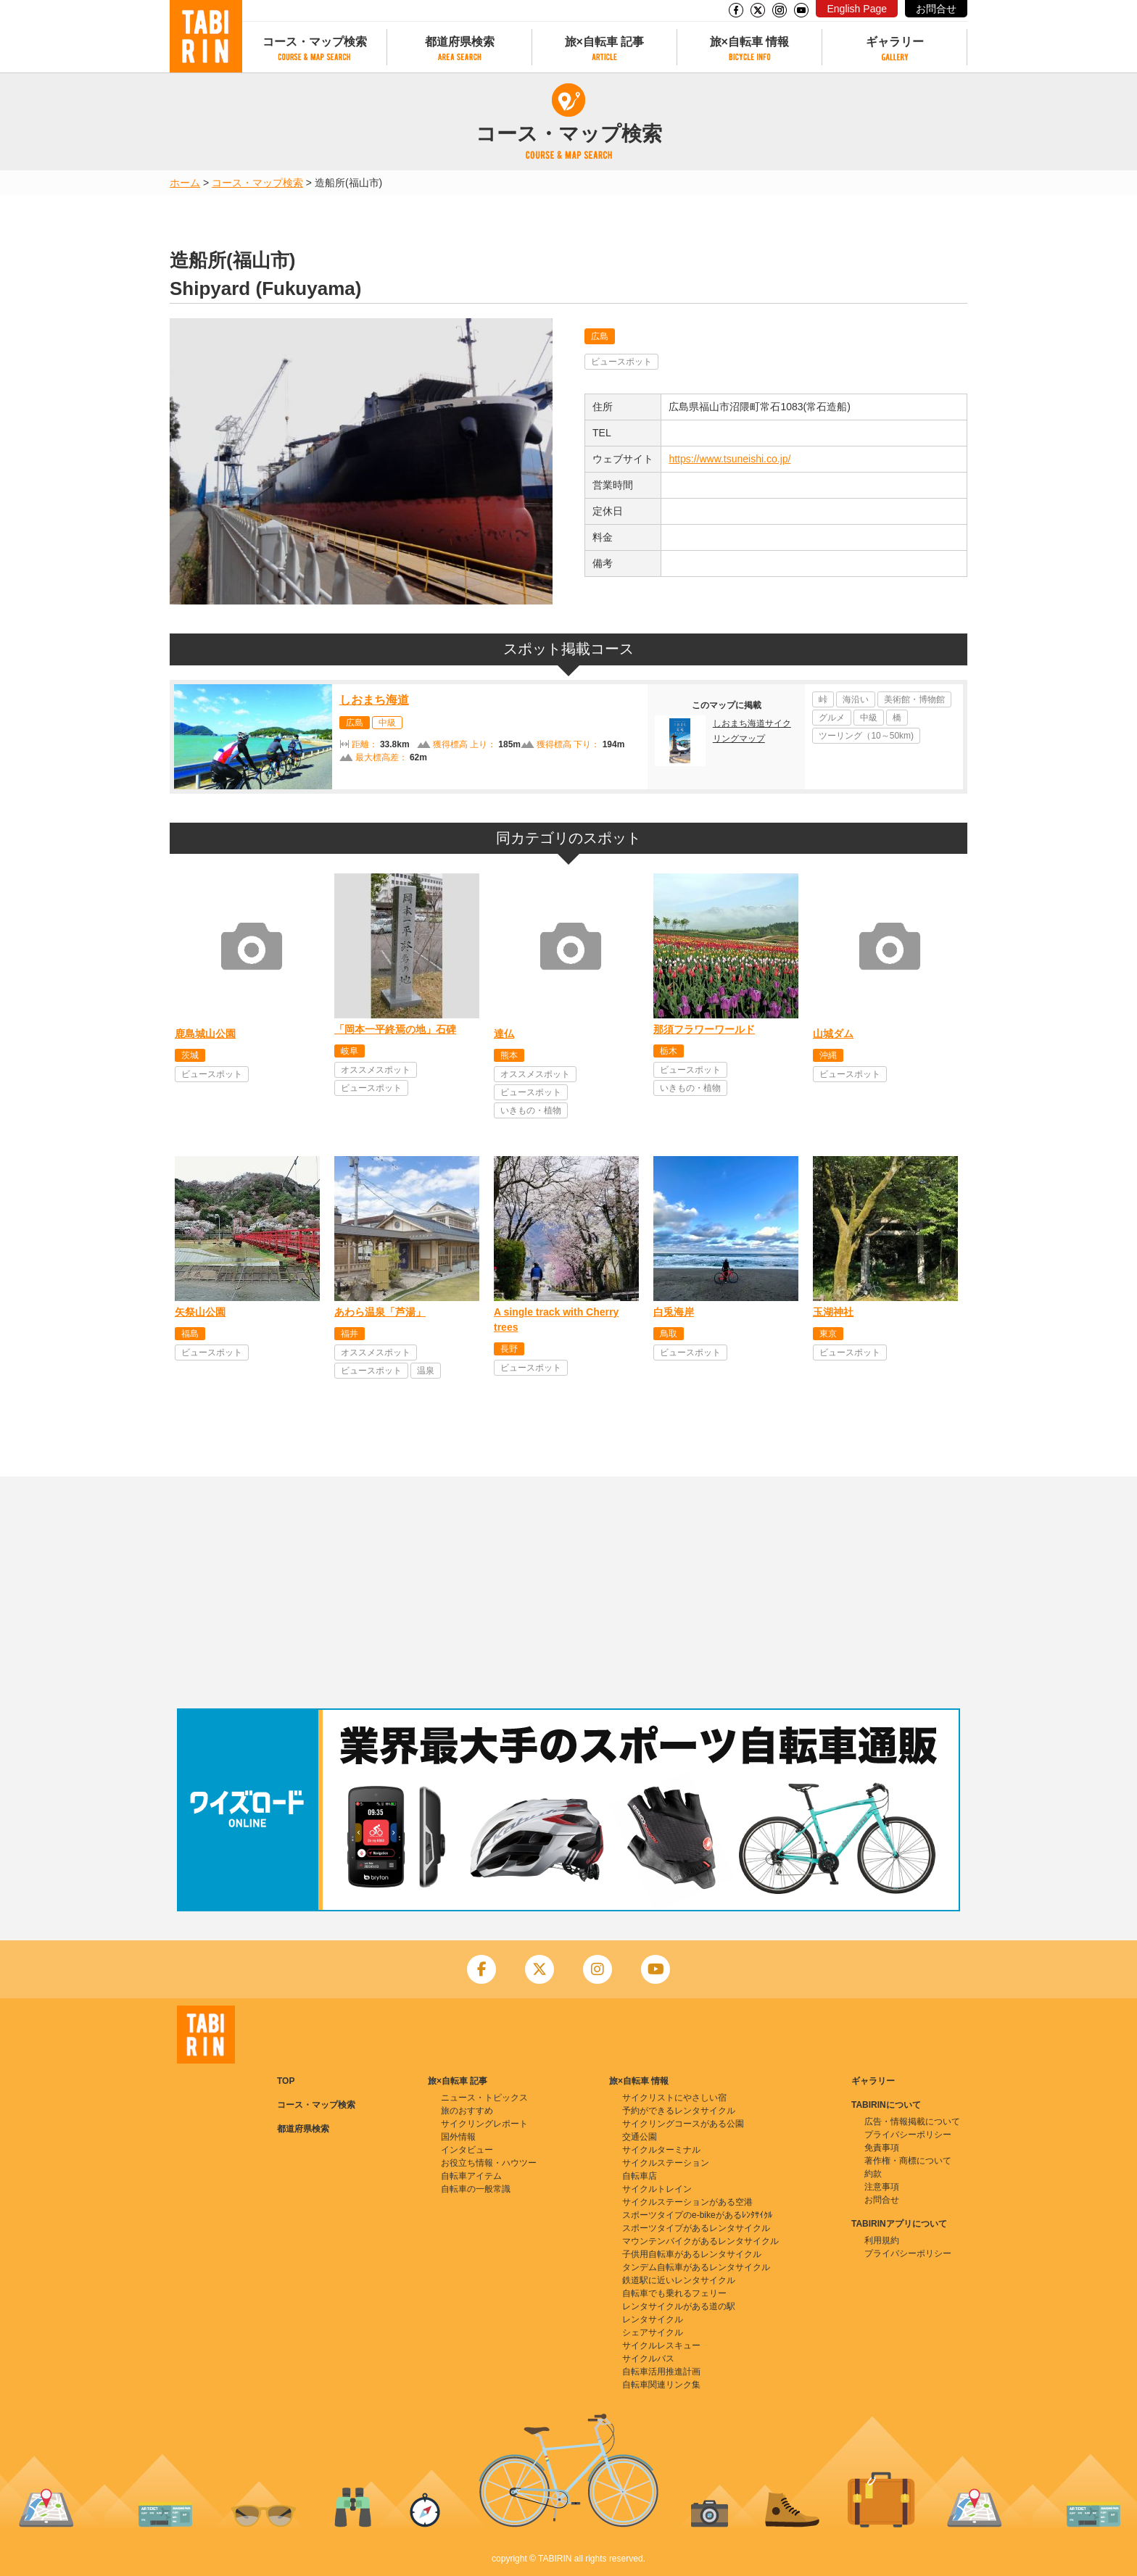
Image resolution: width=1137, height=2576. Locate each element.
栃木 (668, 1051)
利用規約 (881, 2240)
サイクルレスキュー (661, 2345)
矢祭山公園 (200, 1312)
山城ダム (833, 1033)
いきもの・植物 (530, 1110)
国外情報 (458, 2137)
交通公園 (639, 2137)
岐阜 (349, 1051)
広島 (599, 336)
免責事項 (881, 2148)
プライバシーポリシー (907, 2135)
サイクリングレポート (484, 2124)
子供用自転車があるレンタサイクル (691, 2254)
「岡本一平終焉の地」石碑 (395, 1029)
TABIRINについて (886, 2105)
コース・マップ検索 (314, 42)
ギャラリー (895, 42)
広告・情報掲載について (912, 2121)
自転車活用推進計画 (661, 2372)
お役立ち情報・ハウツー (489, 2163)
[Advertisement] (568, 1592)
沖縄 (828, 1055)
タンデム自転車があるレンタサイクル (696, 2267)
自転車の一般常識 (475, 2189)
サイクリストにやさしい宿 (674, 2098)
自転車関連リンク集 (661, 2385)
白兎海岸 (673, 1312)
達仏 (504, 1033)
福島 (190, 1334)
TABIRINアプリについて (899, 2224)
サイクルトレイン (657, 2189)
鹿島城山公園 (205, 1033)
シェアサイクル (652, 2332)
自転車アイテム (471, 2176)
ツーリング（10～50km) (866, 736)
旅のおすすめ (467, 2111)
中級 (387, 723)
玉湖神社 (833, 1312)
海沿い (856, 699)
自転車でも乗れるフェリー (674, 2293)
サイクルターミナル (661, 2150)
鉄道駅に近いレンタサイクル (678, 2280)
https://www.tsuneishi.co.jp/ (729, 459)
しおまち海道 (374, 700)
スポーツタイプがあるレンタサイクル (696, 2228)
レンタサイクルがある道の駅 (678, 2306)
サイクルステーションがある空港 (687, 2202)
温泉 (425, 1371)
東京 (828, 1334)
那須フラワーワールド (704, 1029)
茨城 (190, 1055)
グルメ (832, 717)
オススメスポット (375, 1070)
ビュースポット (621, 362)
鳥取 (668, 1334)
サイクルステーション (665, 2163)
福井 (349, 1334)
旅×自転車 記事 (605, 42)
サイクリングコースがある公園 (683, 2124)
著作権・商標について (907, 2161)
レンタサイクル (652, 2319)
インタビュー (467, 2150)
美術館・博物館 (914, 699)
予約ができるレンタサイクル (678, 2111)
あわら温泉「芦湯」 (380, 1312)
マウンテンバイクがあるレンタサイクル (700, 2241)
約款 (873, 2174)
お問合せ (936, 8)
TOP (285, 2081)
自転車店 (639, 2176)
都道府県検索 (460, 42)
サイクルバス (648, 2358)
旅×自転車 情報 (750, 42)
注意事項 (881, 2187)
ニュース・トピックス (484, 2098)
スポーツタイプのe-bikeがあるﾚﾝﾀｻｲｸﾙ (697, 2215)
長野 (509, 1349)
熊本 (509, 1055)
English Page (857, 8)
